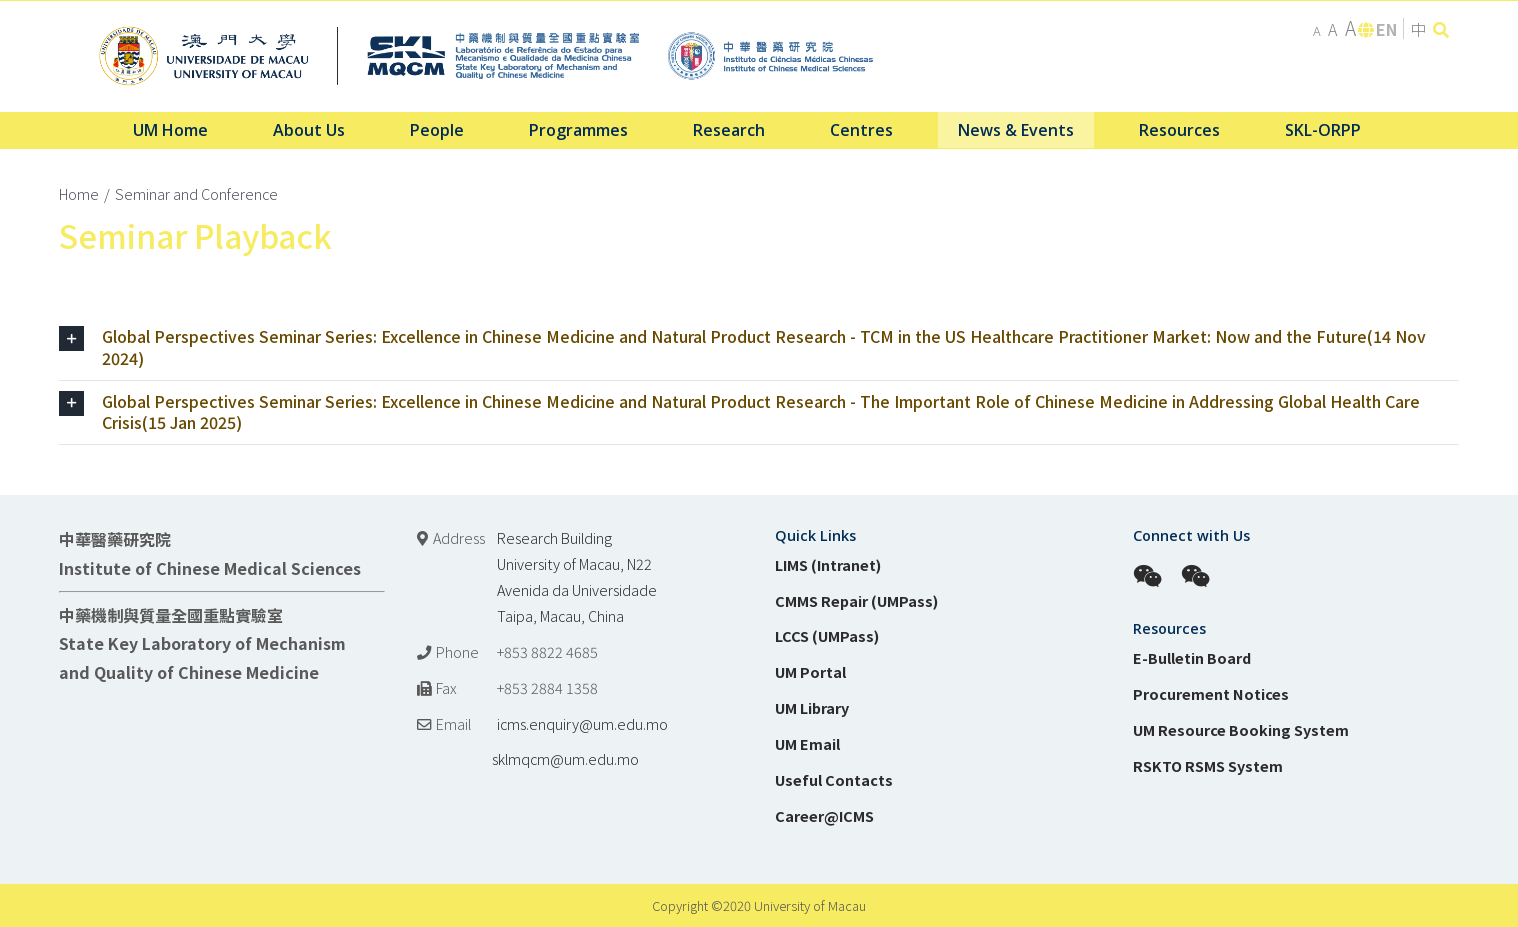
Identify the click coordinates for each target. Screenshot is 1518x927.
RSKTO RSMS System (1208, 765)
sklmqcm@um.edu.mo (528, 758)
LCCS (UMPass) (827, 635)
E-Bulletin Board (1192, 657)
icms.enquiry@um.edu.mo (582, 723)
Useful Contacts (834, 779)
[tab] (759, 348)
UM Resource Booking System (1241, 729)
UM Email (807, 743)
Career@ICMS (824, 815)
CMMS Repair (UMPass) (856, 600)
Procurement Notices (1211, 693)
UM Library (812, 707)
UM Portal (810, 671)
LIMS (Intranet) (828, 564)
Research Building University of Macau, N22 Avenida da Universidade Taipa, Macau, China (577, 576)
